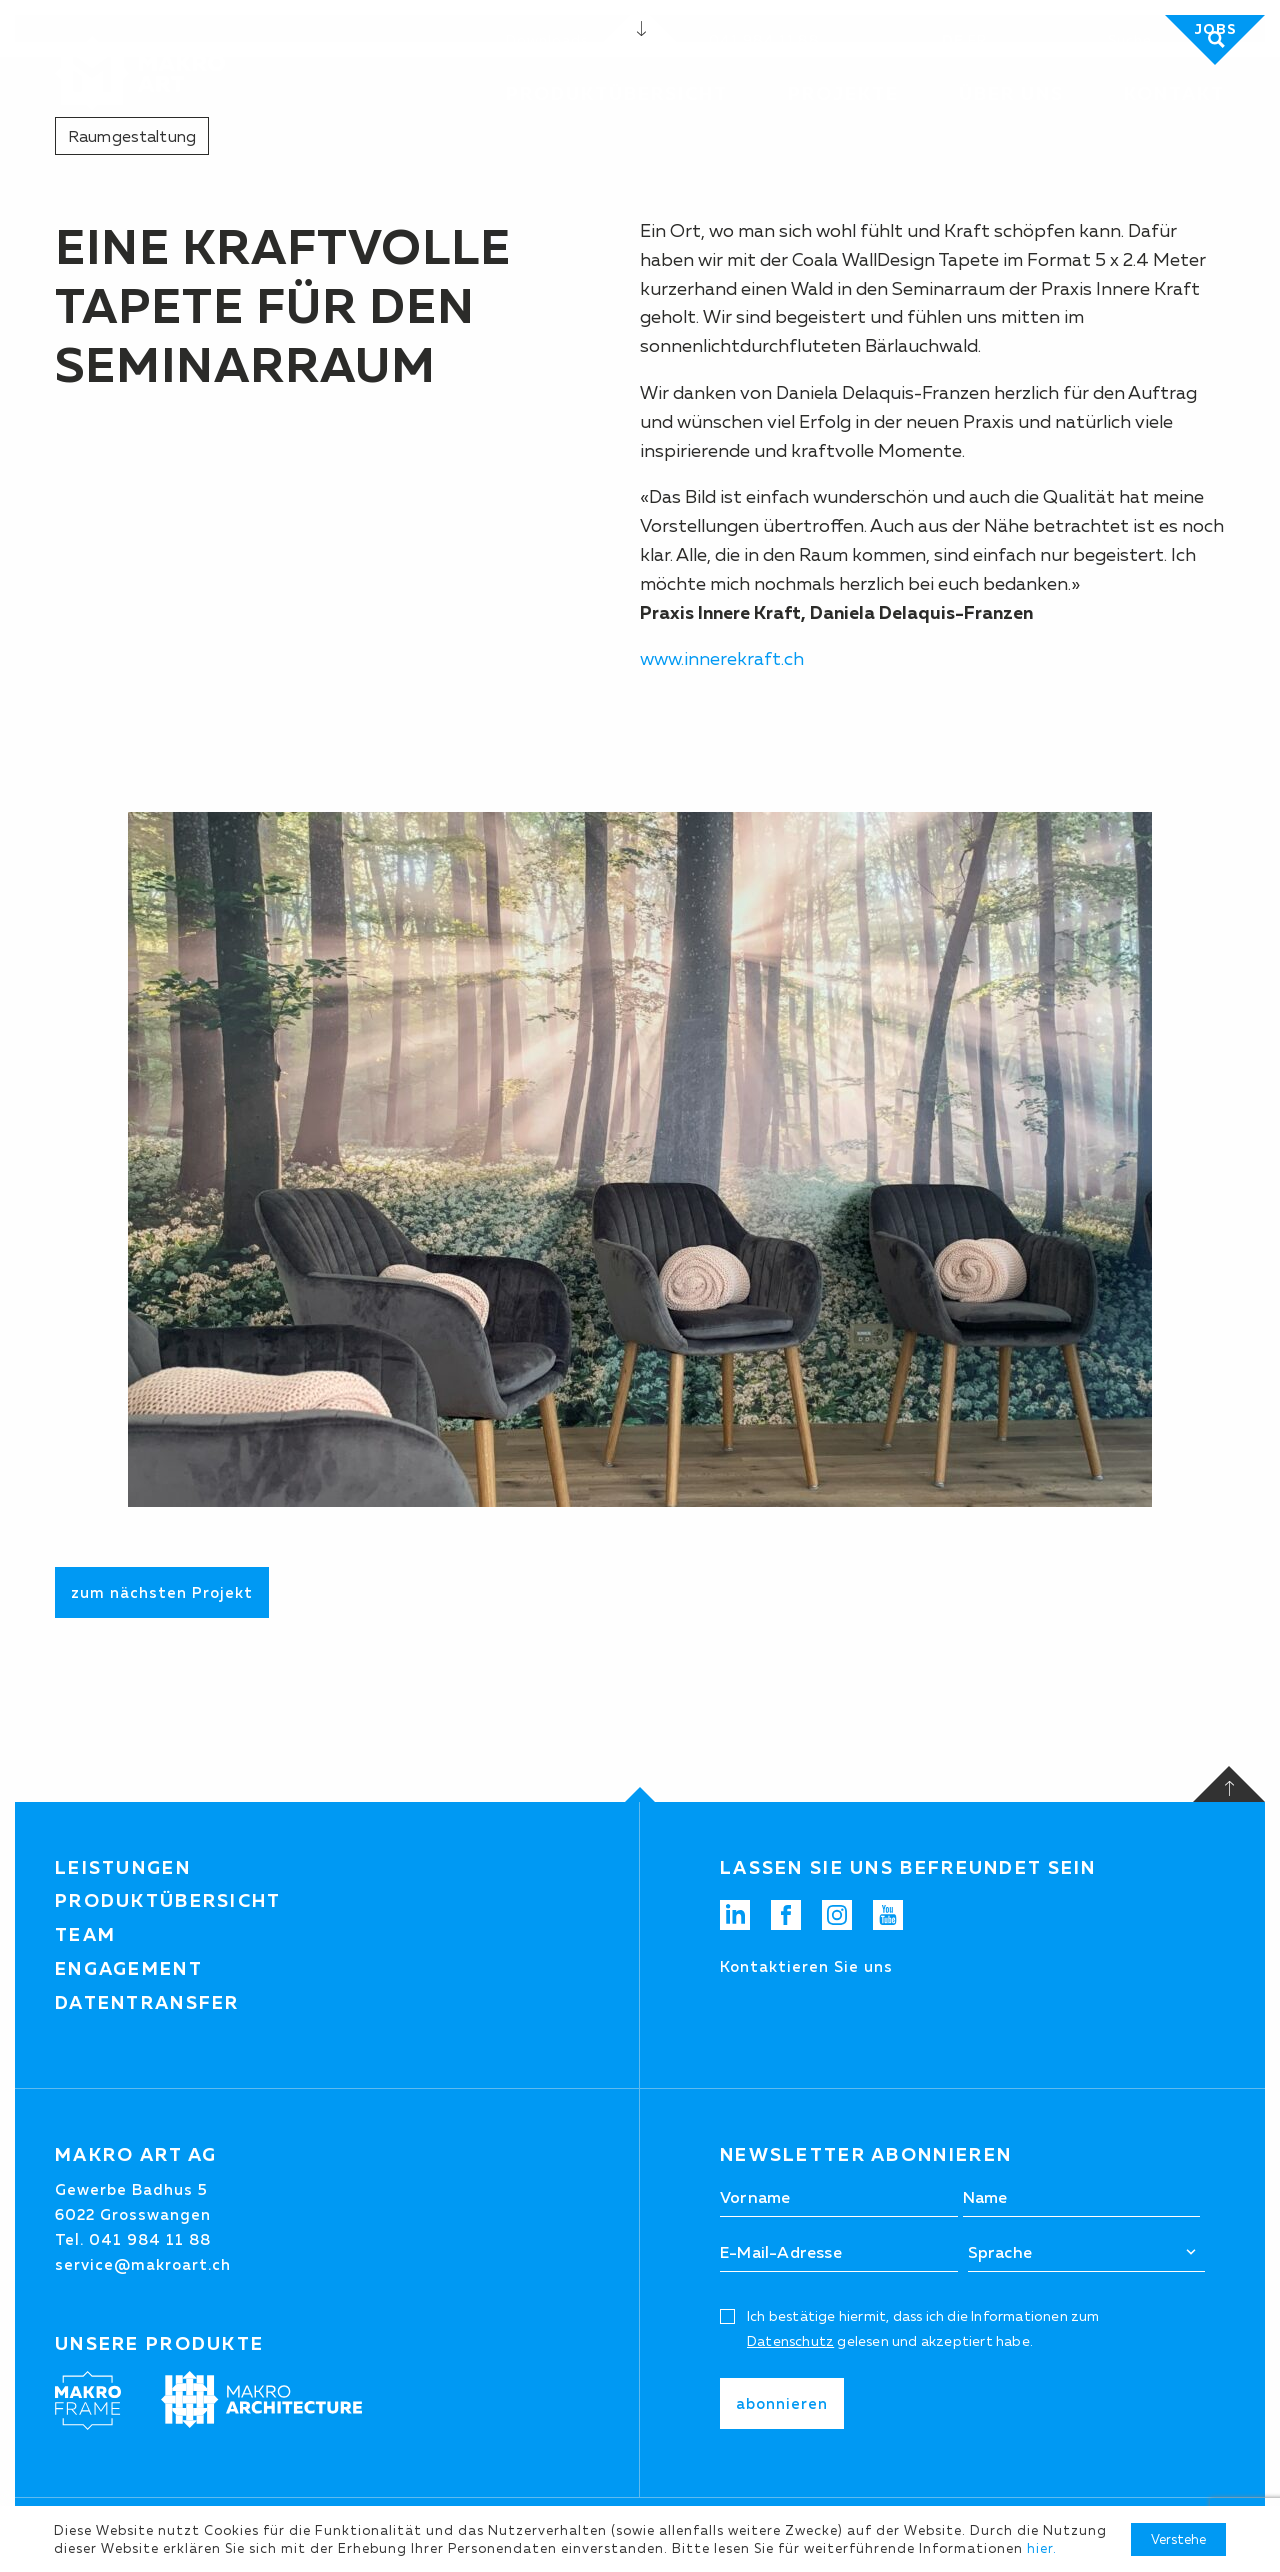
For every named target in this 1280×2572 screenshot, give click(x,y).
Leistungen (123, 1868)
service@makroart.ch (143, 2264)
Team (85, 1935)
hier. (1042, 2548)
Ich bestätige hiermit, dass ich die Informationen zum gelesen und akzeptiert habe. (923, 2328)
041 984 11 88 (764, 40)
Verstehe (1178, 2539)
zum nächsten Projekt (162, 1592)
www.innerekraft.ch (722, 659)
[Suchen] (1158, 40)
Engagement (129, 1969)
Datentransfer (147, 2003)
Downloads (547, 40)
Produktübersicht (168, 1901)
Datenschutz (790, 2341)
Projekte (843, 94)
